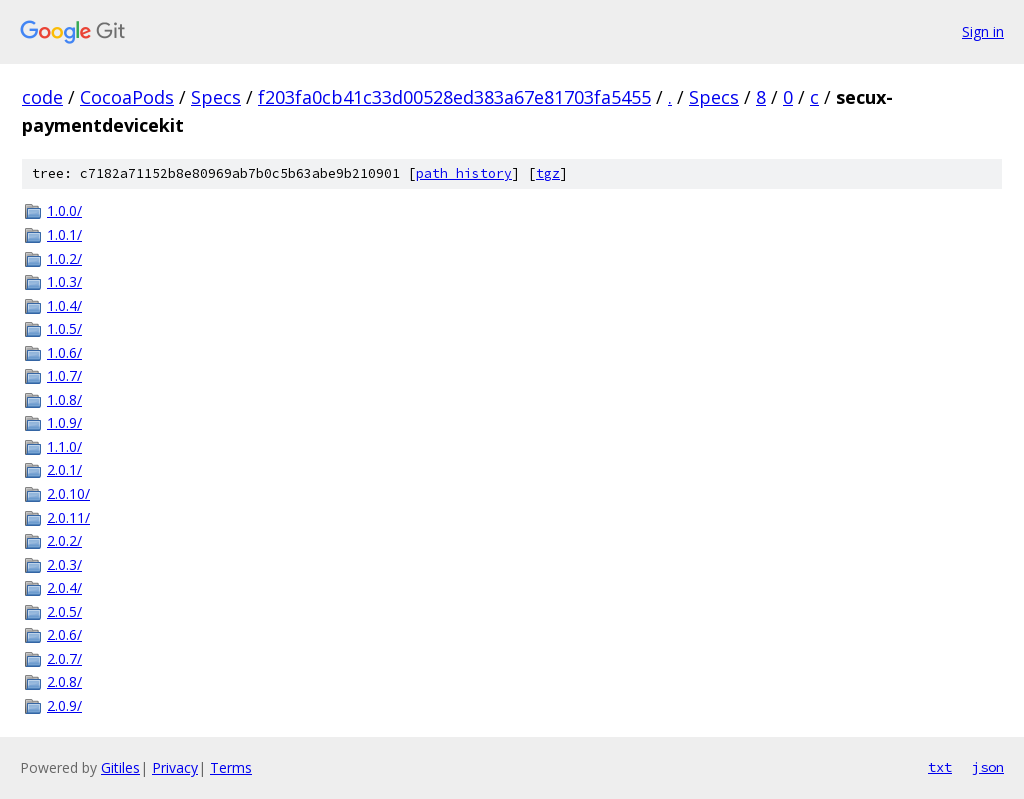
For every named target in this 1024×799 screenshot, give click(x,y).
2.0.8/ (64, 681)
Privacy (175, 767)
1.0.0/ (64, 210)
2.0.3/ (64, 564)
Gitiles (120, 767)
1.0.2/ (64, 258)
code (42, 97)
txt (940, 767)
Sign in (983, 31)
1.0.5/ (64, 328)
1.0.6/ (64, 352)
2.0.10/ (68, 493)
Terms (231, 767)
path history (464, 173)
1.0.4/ (64, 305)
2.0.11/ (68, 517)
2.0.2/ (64, 540)
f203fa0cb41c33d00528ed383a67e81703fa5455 (454, 97)
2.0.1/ (64, 469)
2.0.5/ (64, 611)
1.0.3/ (64, 281)
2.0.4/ (64, 587)
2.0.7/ (64, 658)
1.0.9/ (64, 422)
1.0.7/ (64, 375)
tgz (548, 173)
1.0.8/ (64, 399)
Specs (216, 97)
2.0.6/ (64, 634)
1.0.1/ (64, 234)
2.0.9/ (64, 705)
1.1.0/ (64, 446)
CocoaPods (127, 97)
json (988, 767)
